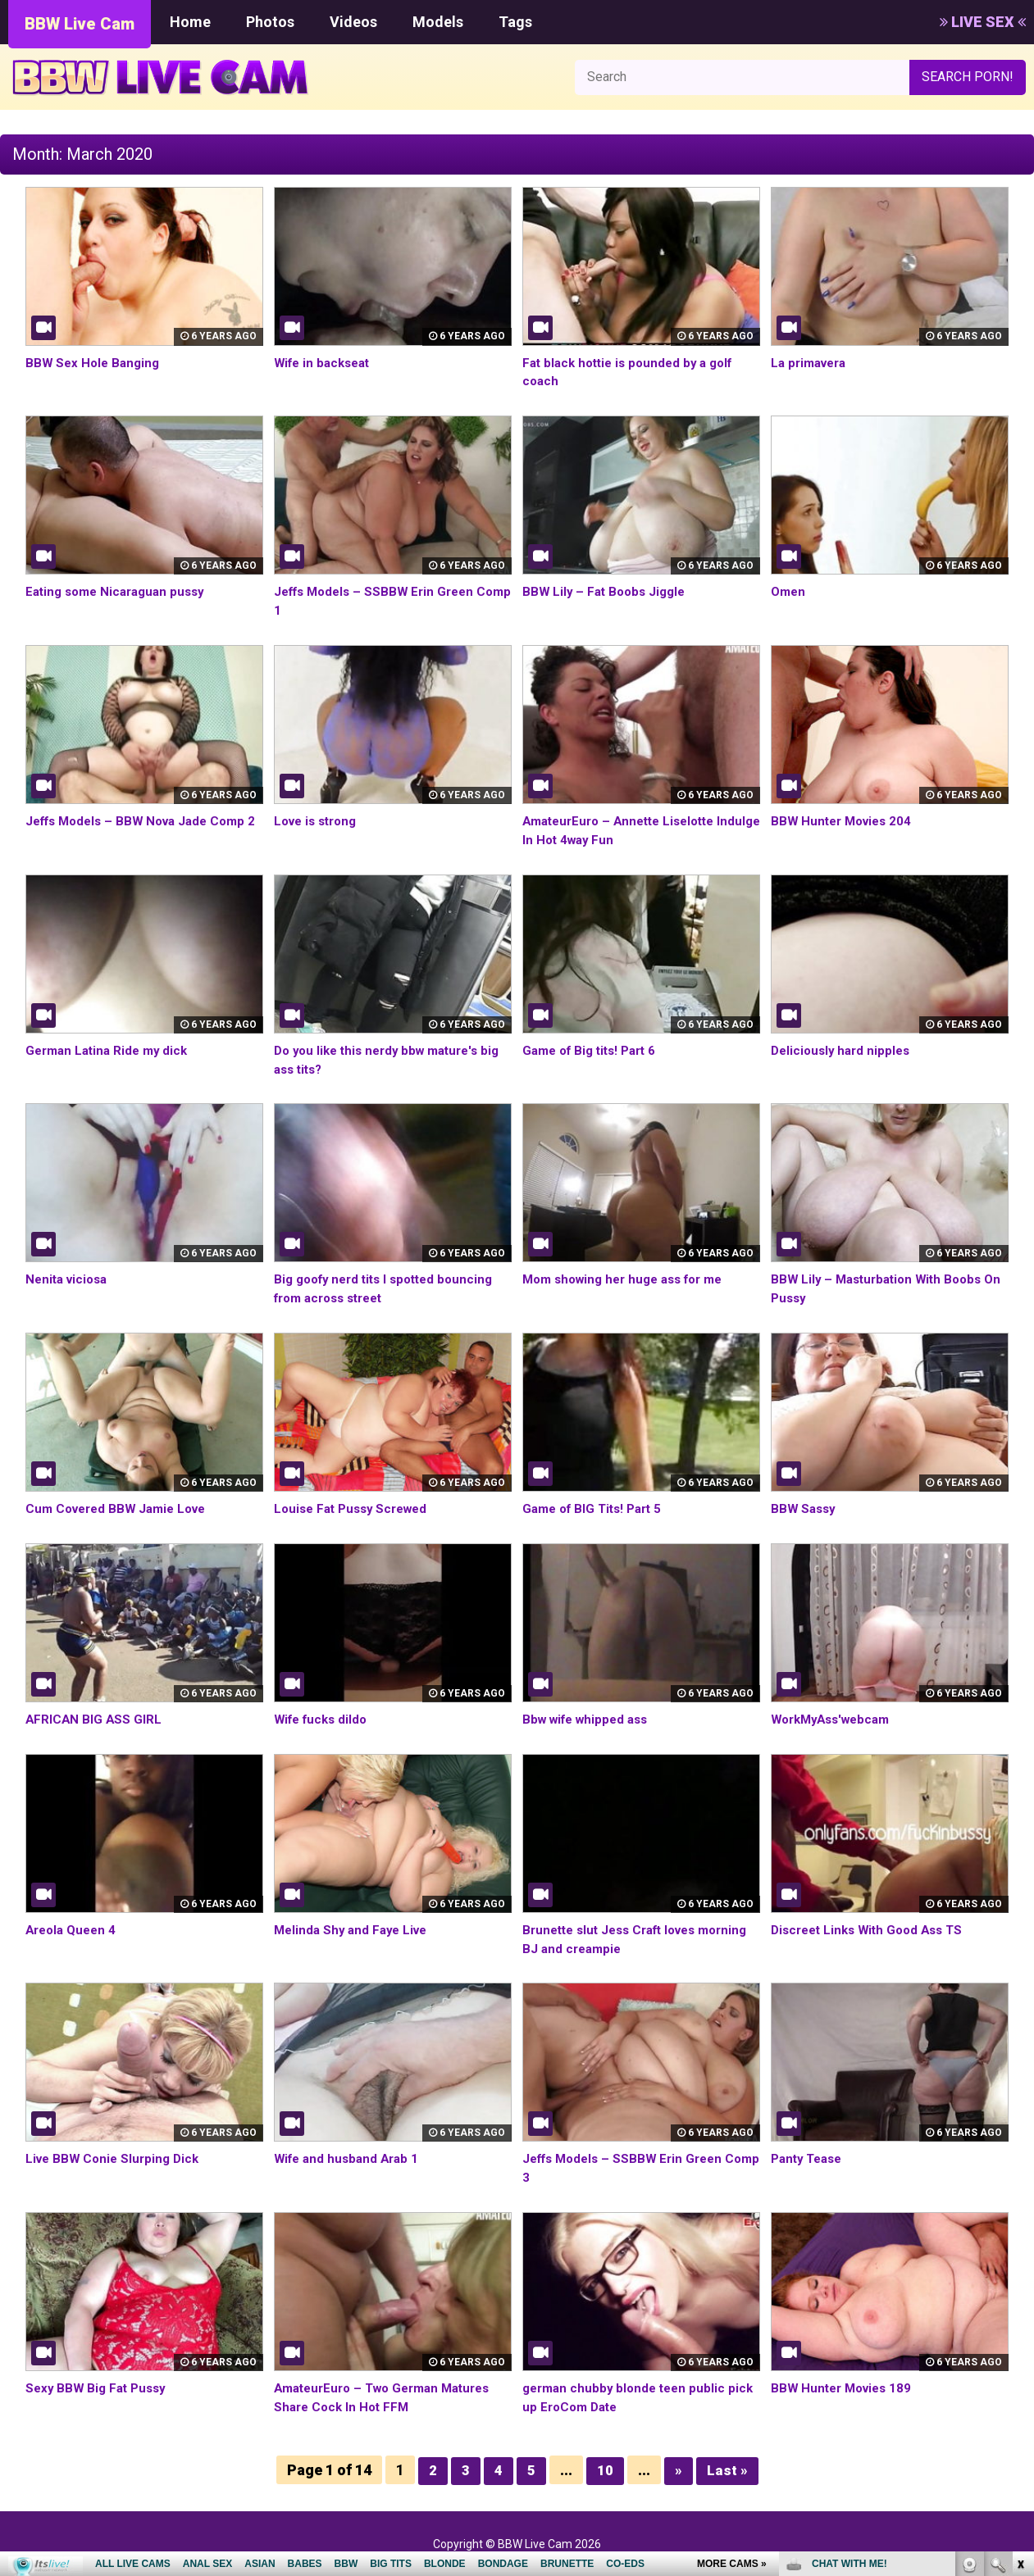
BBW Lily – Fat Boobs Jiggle (607, 591)
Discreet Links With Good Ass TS (873, 1930)
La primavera (812, 362)
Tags (515, 21)
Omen (789, 591)
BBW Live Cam (79, 24)
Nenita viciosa (69, 1279)
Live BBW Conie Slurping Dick (116, 2158)
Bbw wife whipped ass (590, 1719)
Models (437, 21)
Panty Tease (810, 2158)
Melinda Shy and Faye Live (354, 1930)
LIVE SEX (983, 21)
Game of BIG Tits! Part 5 (597, 1508)
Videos (353, 21)
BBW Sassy (805, 1508)
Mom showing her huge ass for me (630, 1279)
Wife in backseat (325, 362)
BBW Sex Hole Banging (95, 362)
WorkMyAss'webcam (835, 1719)
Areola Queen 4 (73, 1930)
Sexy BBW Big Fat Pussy (99, 2388)
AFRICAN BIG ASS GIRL (94, 1719)
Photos (270, 21)
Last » (727, 2469)
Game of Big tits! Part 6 (594, 1050)
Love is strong (319, 821)
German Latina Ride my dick (110, 1050)
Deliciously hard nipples (844, 1050)
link (1019, 2320)
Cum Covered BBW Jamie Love (121, 1508)
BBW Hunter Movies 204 (845, 821)
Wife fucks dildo (324, 1719)
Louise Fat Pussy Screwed (356, 1508)
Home (190, 21)
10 (605, 2469)
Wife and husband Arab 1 (350, 2158)
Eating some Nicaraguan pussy (120, 591)
